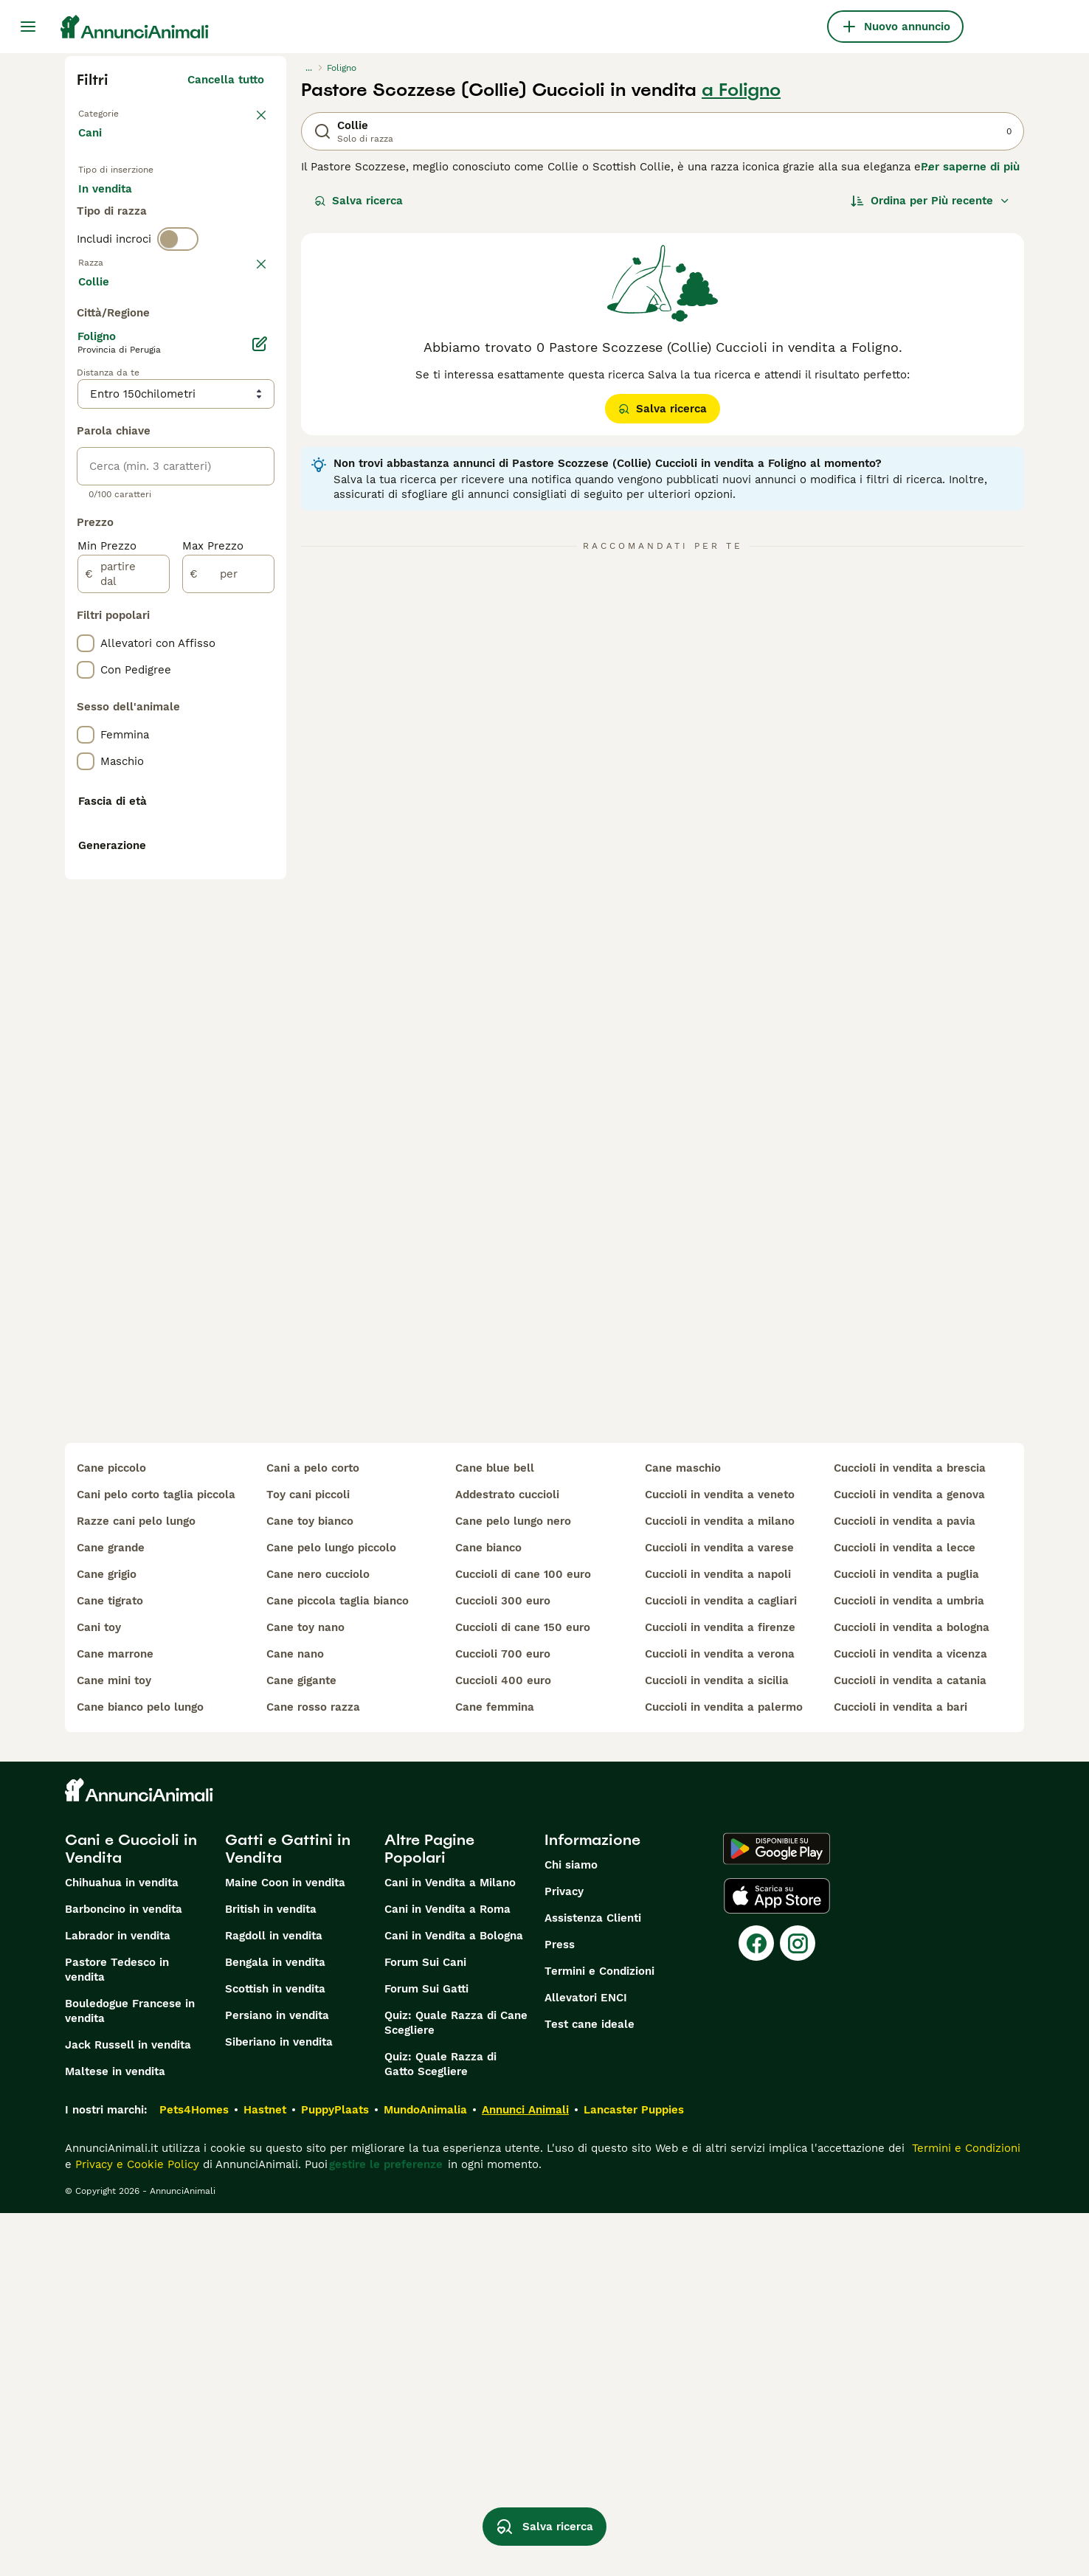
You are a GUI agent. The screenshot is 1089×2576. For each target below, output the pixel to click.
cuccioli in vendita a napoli (718, 1937)
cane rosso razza (313, 2070)
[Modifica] (259, 739)
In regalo (200, 215)
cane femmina (494, 2070)
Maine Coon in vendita (285, 2245)
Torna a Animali (121, 112)
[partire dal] (123, 969)
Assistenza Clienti (592, 2281)
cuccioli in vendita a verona (720, 2016)
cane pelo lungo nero (513, 1884)
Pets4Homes (194, 2472)
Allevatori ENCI (585, 2360)
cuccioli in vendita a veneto (720, 1857)
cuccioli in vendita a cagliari (721, 1963)
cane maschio (683, 1831)
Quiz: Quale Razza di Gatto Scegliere (440, 2427)
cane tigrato (110, 1963)
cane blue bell (494, 1831)
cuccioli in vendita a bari (900, 2070)
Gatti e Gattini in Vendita (287, 2211)
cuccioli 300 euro (502, 1963)
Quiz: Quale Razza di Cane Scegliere (456, 2386)
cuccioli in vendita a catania (910, 2043)
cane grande (111, 1910)
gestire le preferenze (386, 2527)
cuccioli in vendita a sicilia (717, 2043)
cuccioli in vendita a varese (719, 1910)
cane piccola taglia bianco (337, 1963)
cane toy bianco (309, 1884)
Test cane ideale (589, 2387)
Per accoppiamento (142, 250)
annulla (244, 337)
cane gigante (301, 2043)
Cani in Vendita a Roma (447, 2272)
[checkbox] (85, 414)
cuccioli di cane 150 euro (522, 1990)
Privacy (564, 2254)
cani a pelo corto (312, 1831)
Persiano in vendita (277, 2378)
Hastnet (264, 2472)
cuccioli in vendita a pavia (904, 1884)
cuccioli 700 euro (502, 2016)
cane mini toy (114, 2043)
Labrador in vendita (117, 2298)
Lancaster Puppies (634, 2472)
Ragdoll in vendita (273, 2298)
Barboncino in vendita (123, 2272)
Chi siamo (571, 2227)
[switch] (177, 307)
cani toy (99, 1990)
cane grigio (106, 1937)
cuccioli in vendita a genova (909, 1857)
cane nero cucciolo (318, 1937)
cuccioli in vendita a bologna (911, 1990)
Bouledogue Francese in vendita (130, 2374)
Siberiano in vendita (279, 2404)
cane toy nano (305, 1990)
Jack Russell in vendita (128, 2407)
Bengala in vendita (275, 2325)
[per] (228, 969)
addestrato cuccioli (507, 1857)
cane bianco (488, 1910)
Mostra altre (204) (223, 678)
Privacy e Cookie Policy (135, 2527)
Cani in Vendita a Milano (450, 2245)
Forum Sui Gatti (426, 2351)
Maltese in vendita (115, 2434)
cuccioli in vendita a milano (720, 1884)
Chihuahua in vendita (122, 2245)
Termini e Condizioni (599, 2334)
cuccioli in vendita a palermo (724, 2070)
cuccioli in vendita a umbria (909, 1963)
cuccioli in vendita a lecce (904, 1910)
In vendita (117, 215)
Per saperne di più (970, 166)
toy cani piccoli (308, 1857)
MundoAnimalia (425, 2472)
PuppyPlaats (335, 2472)
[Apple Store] (777, 2258)
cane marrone (115, 2016)
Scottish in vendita (275, 2351)
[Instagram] (797, 2306)
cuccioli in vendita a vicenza (910, 2016)
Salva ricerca (358, 200)
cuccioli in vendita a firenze (720, 1990)
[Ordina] (930, 200)
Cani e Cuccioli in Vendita (131, 2211)
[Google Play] (776, 2211)
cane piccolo (111, 1831)
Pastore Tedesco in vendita (117, 2333)
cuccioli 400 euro (503, 2043)
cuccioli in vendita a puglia (906, 1937)
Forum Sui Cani (425, 2325)
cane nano (295, 2016)
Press (559, 2307)
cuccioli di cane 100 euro (523, 1937)
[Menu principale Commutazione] (28, 26)
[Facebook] (756, 2306)
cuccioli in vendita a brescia (910, 1831)
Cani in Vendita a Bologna (453, 2298)
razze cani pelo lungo (136, 1884)
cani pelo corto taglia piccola (156, 1857)
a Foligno (741, 90)
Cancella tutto (225, 79)
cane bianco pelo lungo (140, 2070)
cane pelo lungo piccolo (331, 1910)
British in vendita (271, 2272)
